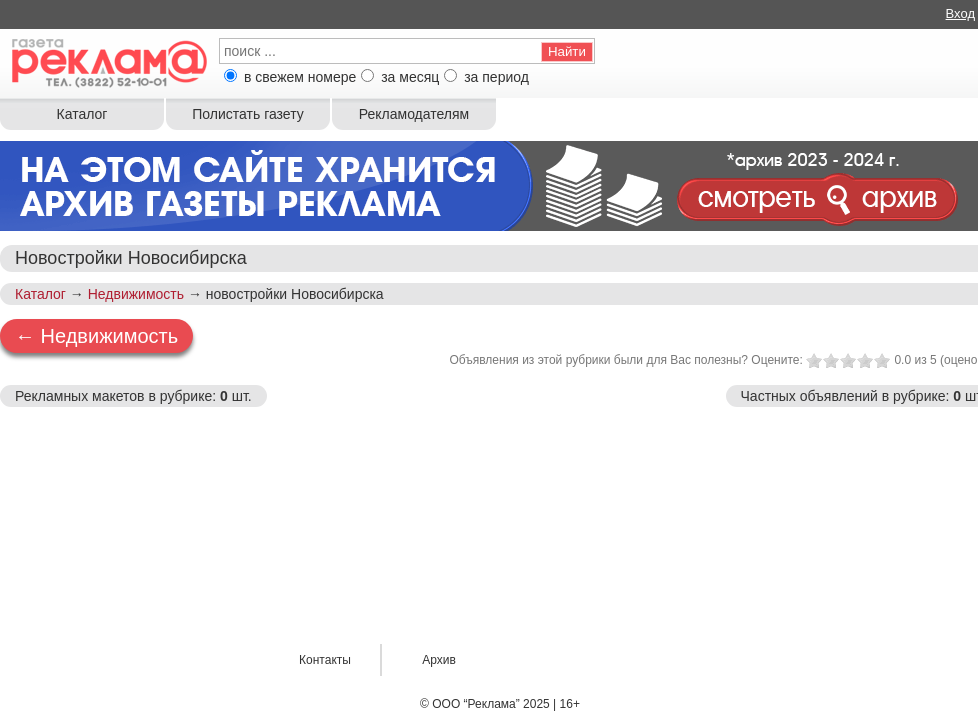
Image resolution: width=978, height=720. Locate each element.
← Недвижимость (96, 336)
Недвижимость (136, 294)
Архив (439, 660)
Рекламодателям (414, 114)
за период (496, 77)
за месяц (410, 77)
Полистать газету (247, 114)
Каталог (82, 114)
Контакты (325, 660)
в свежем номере (300, 77)
